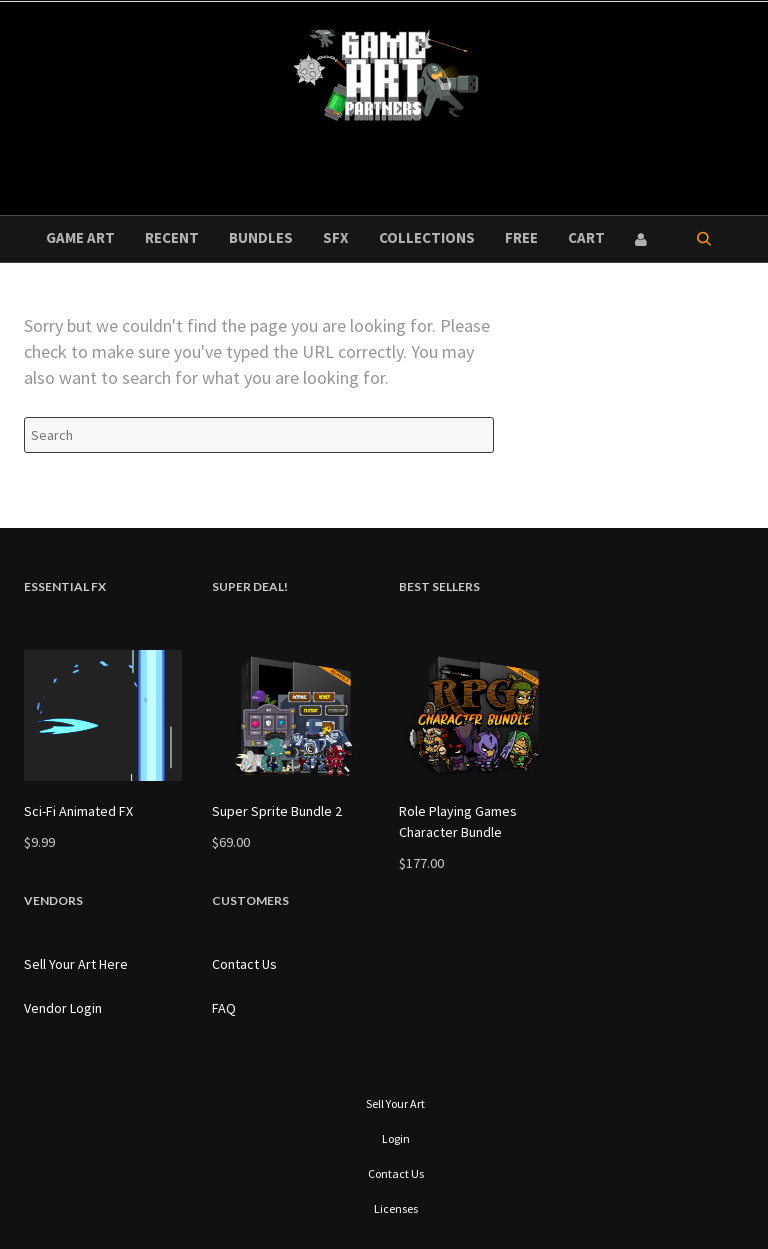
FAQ (224, 1008)
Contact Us (244, 964)
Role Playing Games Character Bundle (458, 821)
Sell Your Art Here (76, 964)
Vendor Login (63, 1008)
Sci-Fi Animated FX (78, 811)
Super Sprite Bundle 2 (277, 811)
